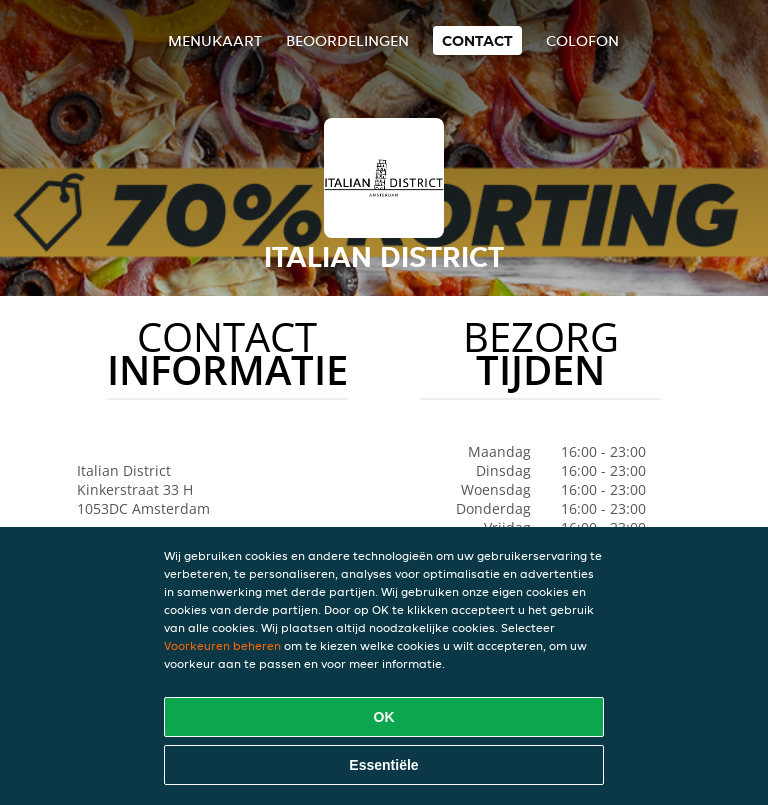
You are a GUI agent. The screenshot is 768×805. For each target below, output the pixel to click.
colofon (582, 40)
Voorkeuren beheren (222, 645)
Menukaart (215, 40)
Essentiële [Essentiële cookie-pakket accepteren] (383, 765)
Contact (477, 40)
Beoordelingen (347, 40)
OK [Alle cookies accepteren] (384, 717)
